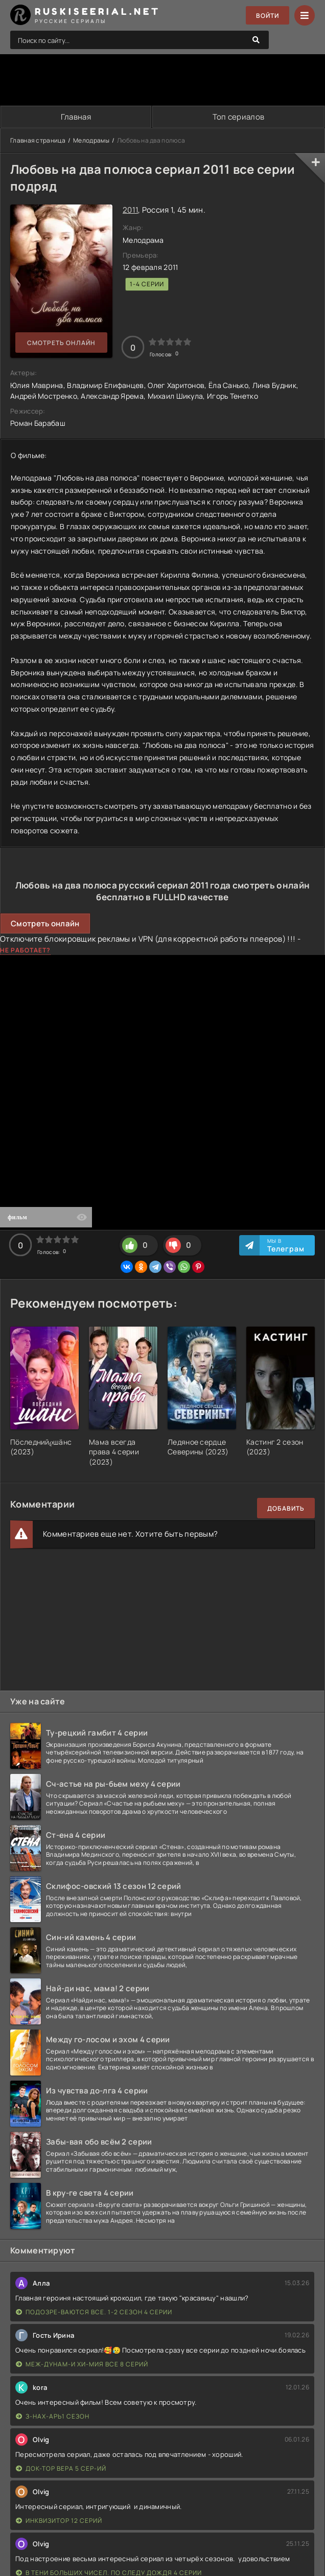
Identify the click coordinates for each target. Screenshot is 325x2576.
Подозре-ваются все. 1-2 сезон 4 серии (94, 2312)
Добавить (286, 1508)
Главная (76, 116)
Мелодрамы (91, 140)
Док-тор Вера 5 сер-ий (61, 2468)
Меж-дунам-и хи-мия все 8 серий (82, 2364)
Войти (267, 15)
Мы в (286, 1245)
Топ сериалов (239, 116)
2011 (130, 209)
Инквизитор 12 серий (59, 2520)
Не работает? (25, 950)
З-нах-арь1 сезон (52, 2416)
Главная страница (37, 140)
